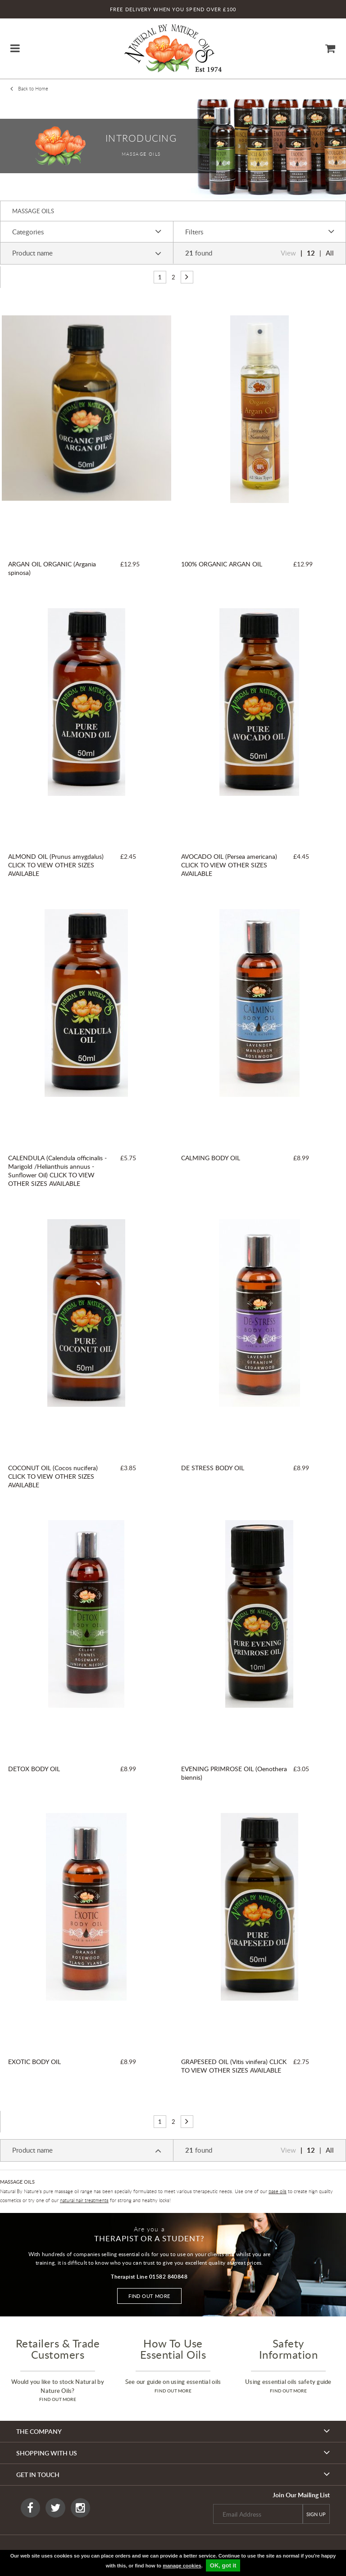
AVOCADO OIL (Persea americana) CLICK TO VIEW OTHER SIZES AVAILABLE (229, 865)
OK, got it (223, 2565)
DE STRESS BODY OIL (212, 1467)
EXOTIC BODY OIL (34, 2061)
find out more (57, 2399)
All (330, 252)
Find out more (149, 2296)
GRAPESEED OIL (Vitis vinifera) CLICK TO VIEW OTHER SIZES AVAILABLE (234, 2065)
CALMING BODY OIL (210, 1157)
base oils (278, 2191)
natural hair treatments (84, 2200)
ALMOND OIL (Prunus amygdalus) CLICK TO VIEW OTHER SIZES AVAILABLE (56, 865)
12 (311, 253)
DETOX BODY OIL (34, 1768)
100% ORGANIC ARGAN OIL (221, 564)
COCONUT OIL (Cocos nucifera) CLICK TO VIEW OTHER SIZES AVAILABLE (53, 1476)
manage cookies (182, 2565)
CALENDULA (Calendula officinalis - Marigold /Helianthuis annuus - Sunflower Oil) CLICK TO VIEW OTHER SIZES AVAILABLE (57, 1170)
